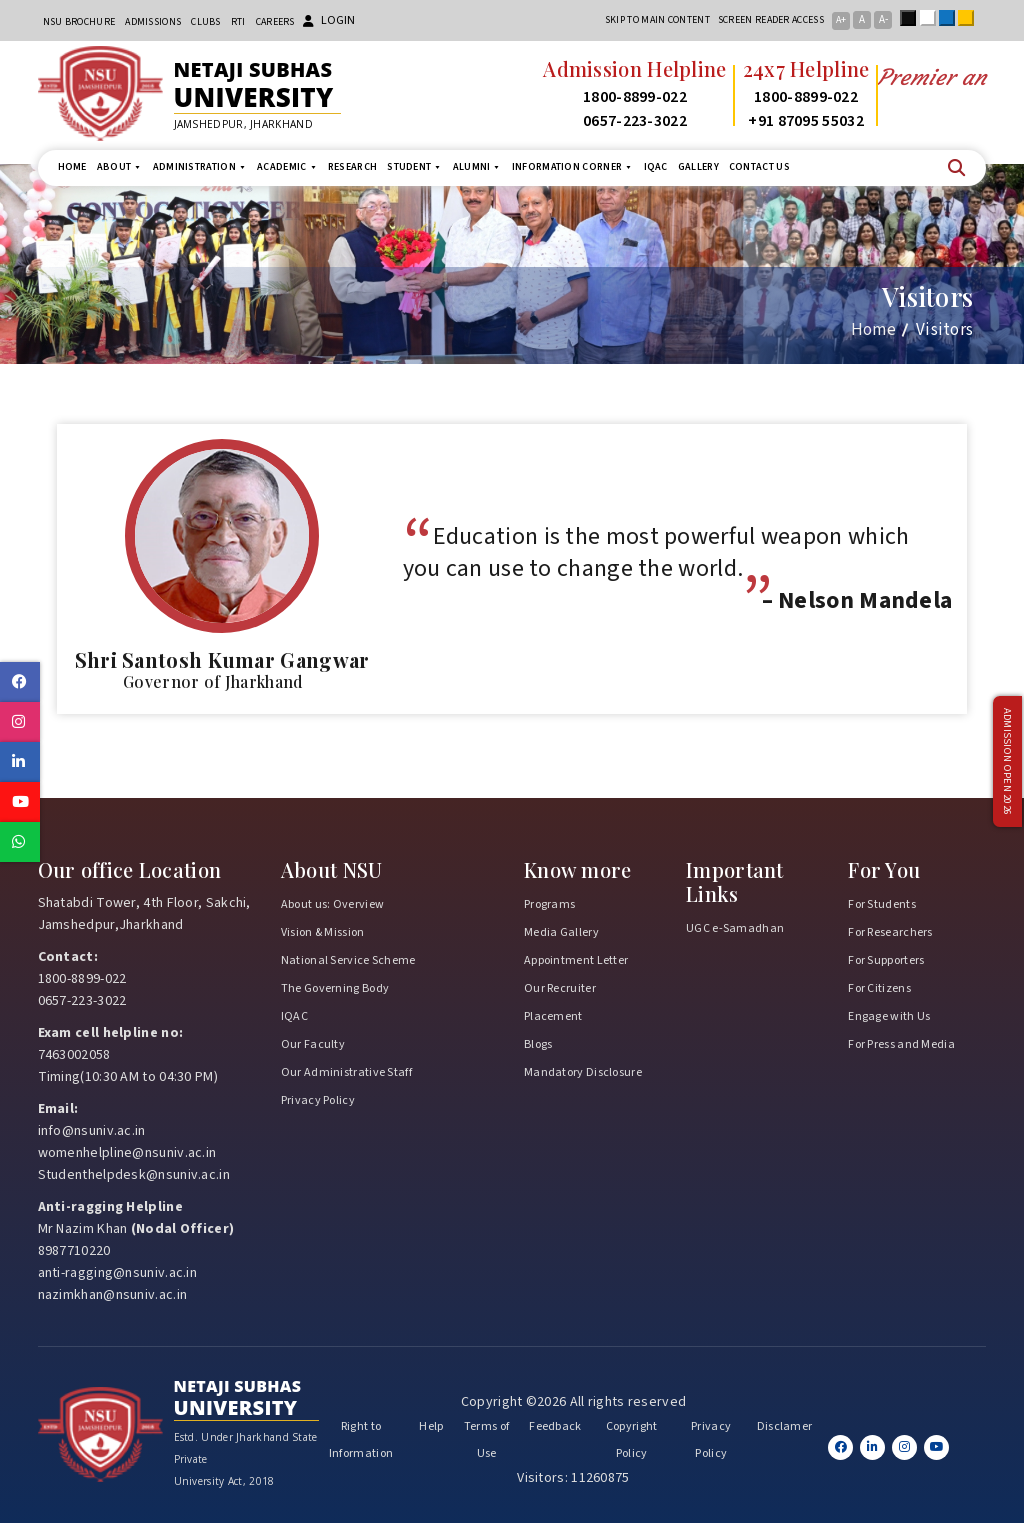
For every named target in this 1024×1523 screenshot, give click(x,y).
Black (912, 18)
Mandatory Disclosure (583, 1072)
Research (352, 167)
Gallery (698, 167)
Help (431, 1426)
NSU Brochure (79, 22)
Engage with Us (889, 1016)
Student (414, 167)
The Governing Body (335, 988)
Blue (951, 18)
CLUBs (206, 22)
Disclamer (785, 1426)
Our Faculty (313, 1044)
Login (329, 20)
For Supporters (886, 960)
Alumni (477, 167)
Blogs (538, 1044)
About (120, 167)
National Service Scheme (348, 960)
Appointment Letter (576, 960)
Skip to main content (657, 20)
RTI (238, 22)
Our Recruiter (560, 988)
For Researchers (890, 932)
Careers (275, 22)
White (932, 18)
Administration (200, 167)
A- (883, 19)
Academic (287, 167)
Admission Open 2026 (1007, 761)
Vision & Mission (323, 932)
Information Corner (573, 167)
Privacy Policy (318, 1100)
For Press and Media (901, 1044)
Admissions (153, 22)
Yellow (970, 18)
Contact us (759, 167)
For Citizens (879, 988)
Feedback (555, 1426)
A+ (841, 20)
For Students (882, 904)
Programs (549, 904)
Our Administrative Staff (346, 1072)
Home (72, 167)
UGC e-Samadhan (735, 928)
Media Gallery (561, 932)
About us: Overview (332, 904)
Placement (553, 1016)
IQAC (656, 167)
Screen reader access (771, 20)
